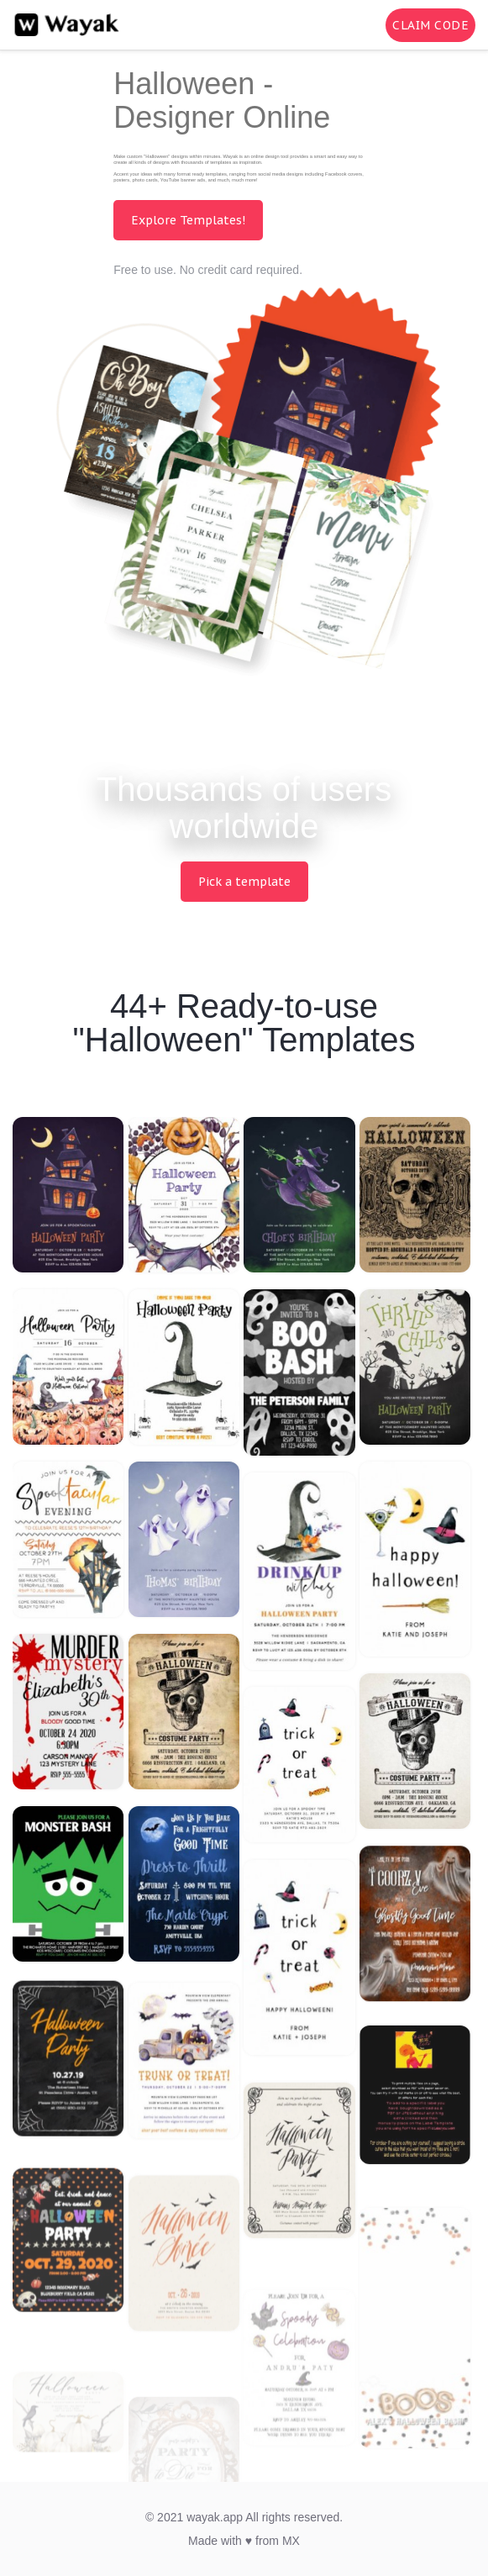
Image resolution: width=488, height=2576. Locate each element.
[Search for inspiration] (361, 25)
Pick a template (244, 881)
